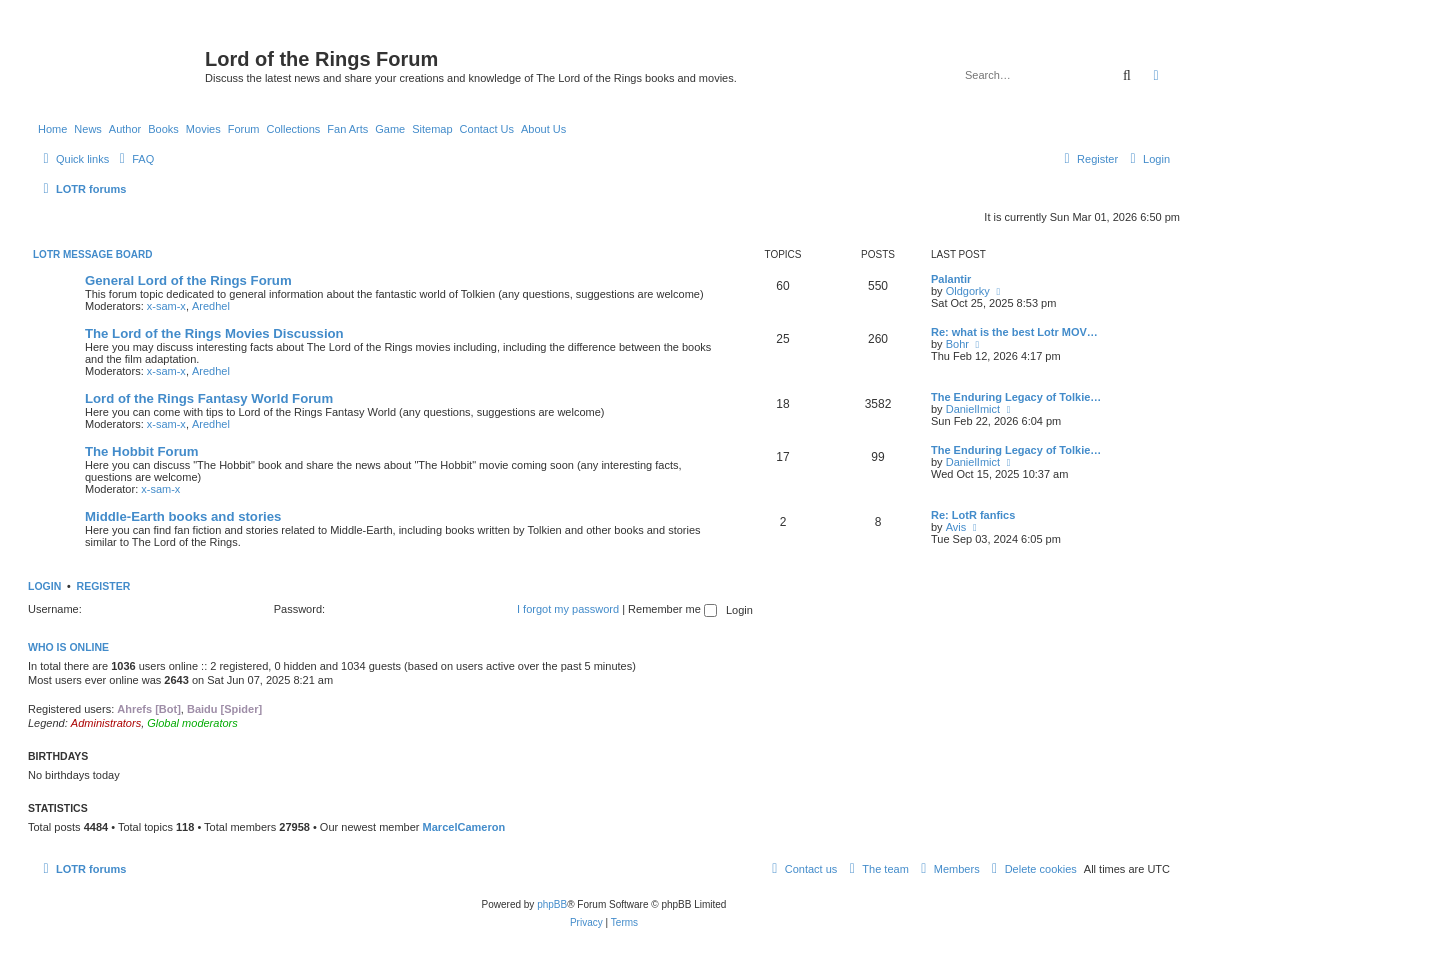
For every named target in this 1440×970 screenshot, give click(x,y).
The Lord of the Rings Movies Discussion (214, 333)
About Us (543, 129)
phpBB (552, 904)
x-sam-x (166, 306)
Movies (203, 129)
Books (163, 129)
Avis (956, 527)
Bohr (957, 344)
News (88, 129)
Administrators (106, 723)
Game (390, 129)
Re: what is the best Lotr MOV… (1014, 332)
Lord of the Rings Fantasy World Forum (209, 398)
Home (52, 129)
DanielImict (973, 409)
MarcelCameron (464, 827)
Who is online (68, 647)
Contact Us (487, 129)
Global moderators (192, 723)
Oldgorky (968, 291)
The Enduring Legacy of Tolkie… (1016, 397)
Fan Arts (347, 129)
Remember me (672, 609)
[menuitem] (134, 159)
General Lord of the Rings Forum (188, 280)
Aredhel (211, 306)
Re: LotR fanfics (973, 515)
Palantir (951, 279)
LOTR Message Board (92, 254)
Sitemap (432, 129)
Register (104, 586)
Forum (244, 129)
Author (125, 129)
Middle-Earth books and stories (183, 516)
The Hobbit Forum (142, 451)
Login (44, 586)
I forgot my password (568, 609)
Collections (293, 129)
